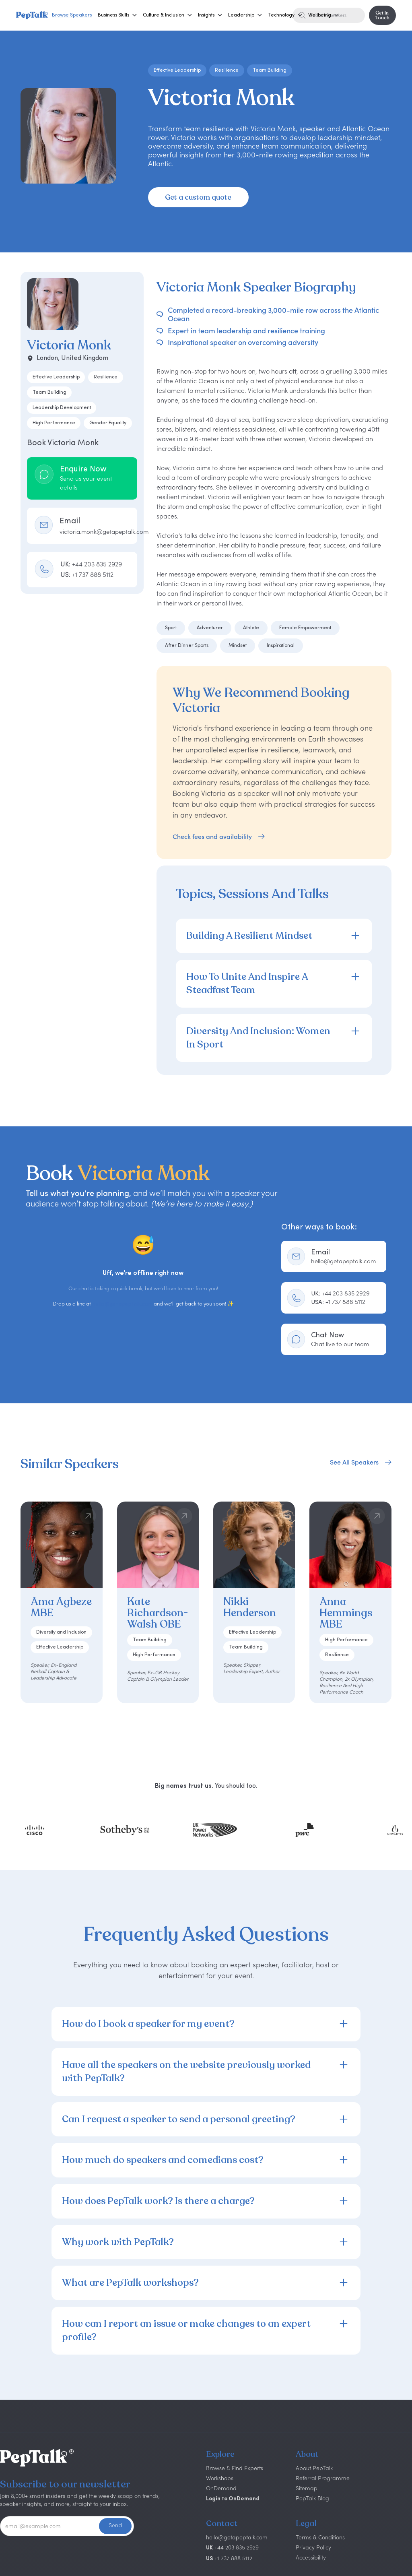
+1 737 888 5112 (338, 1302)
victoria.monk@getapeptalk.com (104, 531)
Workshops (219, 2478)
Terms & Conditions (320, 2537)
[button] (113, 15)
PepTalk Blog (312, 2498)
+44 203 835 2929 (340, 1293)
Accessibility (311, 2557)
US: (86, 574)
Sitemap (306, 2488)
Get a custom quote (198, 197)
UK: (91, 564)
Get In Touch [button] (382, 15)
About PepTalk (314, 2467)
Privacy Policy (313, 2547)
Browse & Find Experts (234, 2467)
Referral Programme (323, 2478)
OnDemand (221, 2488)
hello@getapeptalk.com (122, 1304)
